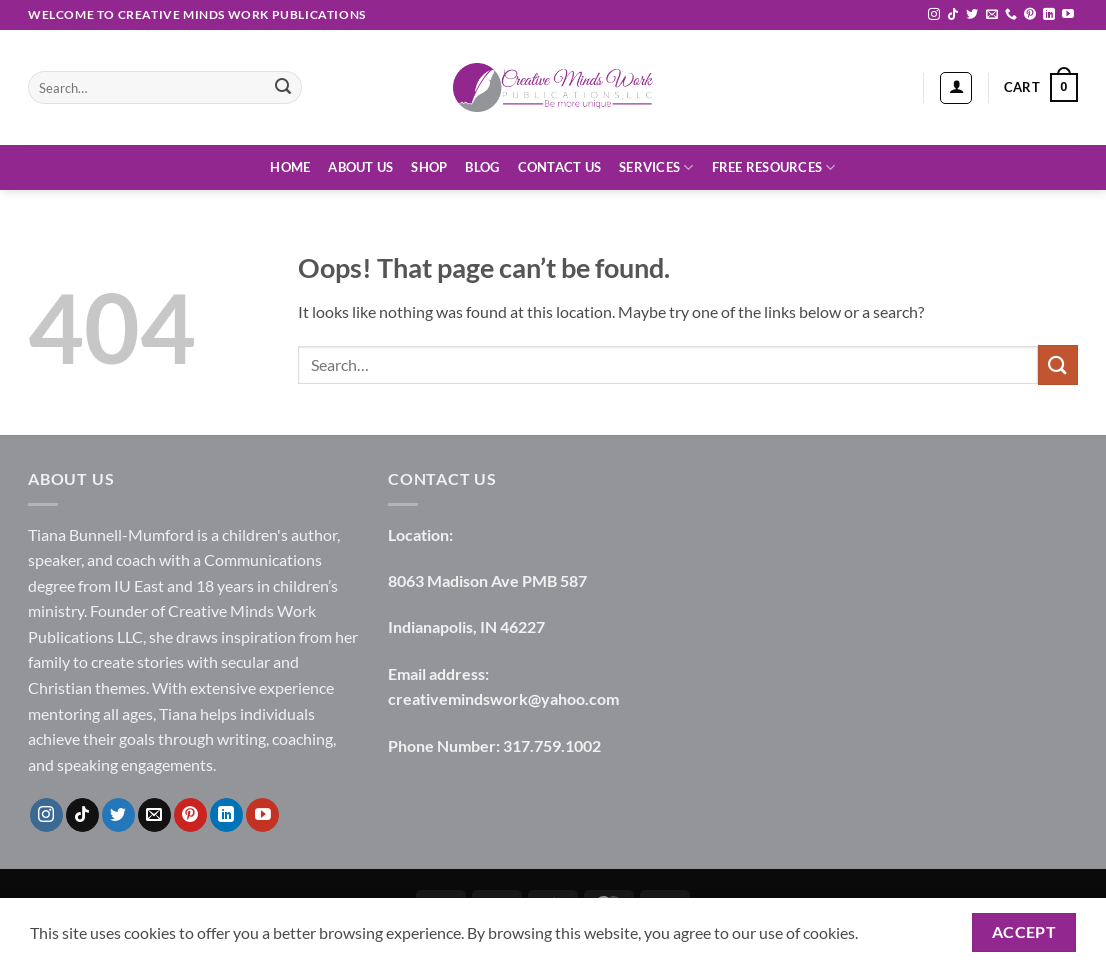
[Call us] (1011, 15)
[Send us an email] (992, 15)
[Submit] (283, 88)
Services (656, 167)
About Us (360, 167)
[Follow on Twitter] (972, 15)
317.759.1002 (552, 745)
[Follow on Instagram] (934, 15)
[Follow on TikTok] (953, 15)
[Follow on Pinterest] (1030, 15)
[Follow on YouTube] (1068, 15)
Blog (482, 167)
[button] (956, 88)
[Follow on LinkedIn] (1049, 15)
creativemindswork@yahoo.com (503, 698)
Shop (429, 167)
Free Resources (774, 167)
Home (290, 167)
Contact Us (560, 167)
